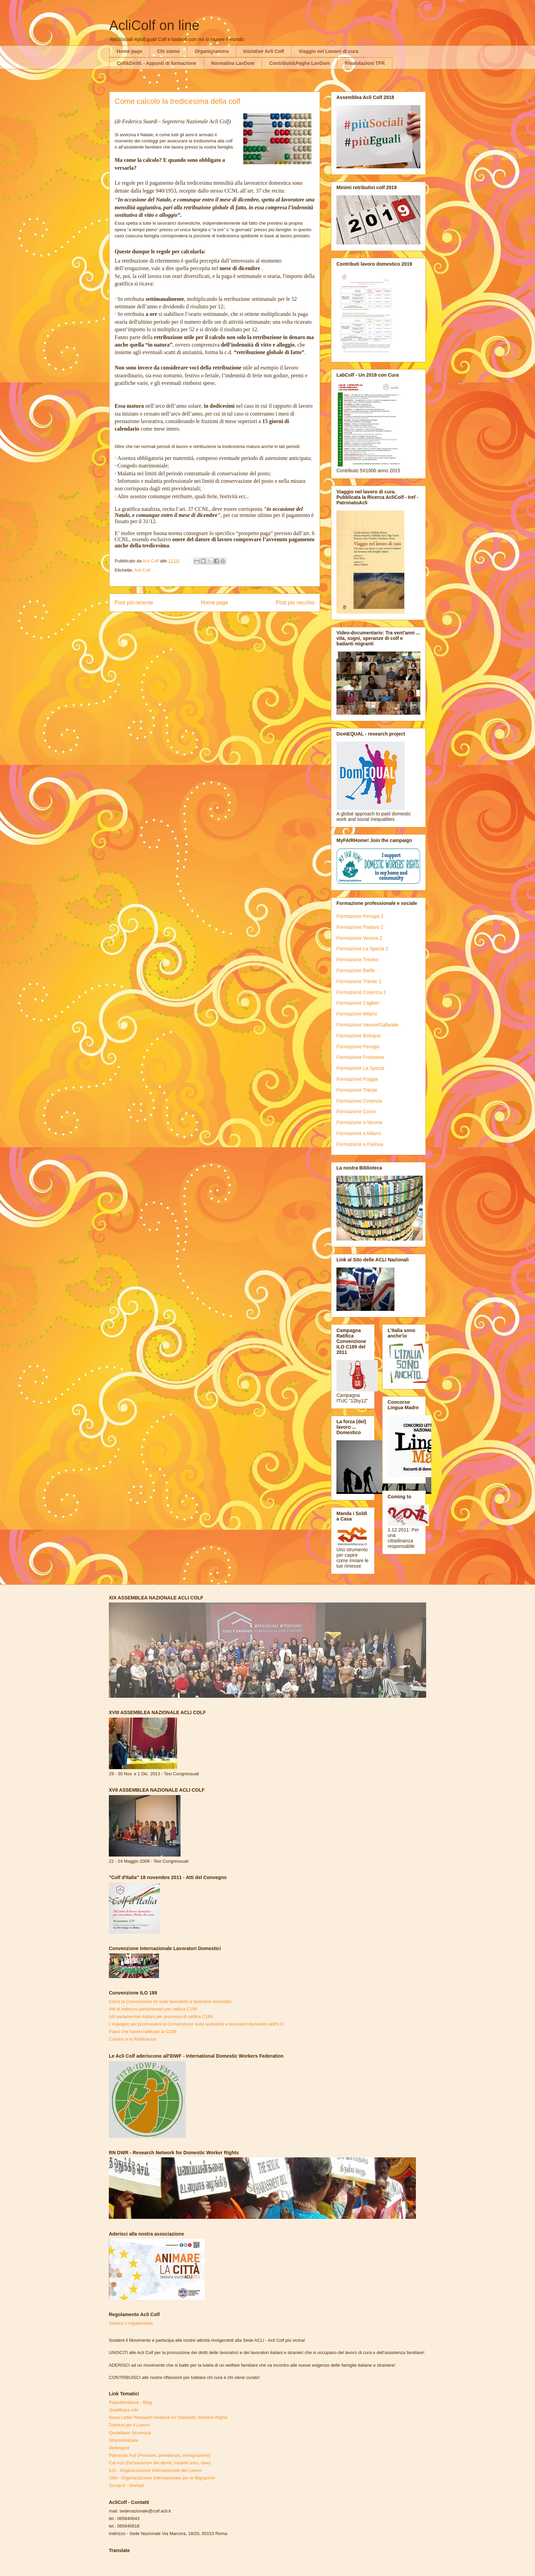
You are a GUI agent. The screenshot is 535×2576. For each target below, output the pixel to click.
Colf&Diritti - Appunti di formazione (157, 63)
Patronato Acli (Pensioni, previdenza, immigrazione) (160, 2455)
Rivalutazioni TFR (365, 63)
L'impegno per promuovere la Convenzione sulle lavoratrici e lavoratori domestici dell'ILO (196, 2024)
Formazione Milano (356, 1014)
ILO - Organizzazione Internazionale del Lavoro (155, 2470)
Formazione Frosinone (360, 1057)
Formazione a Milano (358, 1133)
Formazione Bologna (358, 1035)
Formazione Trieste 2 (358, 981)
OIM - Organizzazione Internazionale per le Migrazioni (162, 2477)
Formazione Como (356, 1111)
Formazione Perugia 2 (360, 916)
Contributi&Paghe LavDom (299, 63)
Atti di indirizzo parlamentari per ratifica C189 (153, 2009)
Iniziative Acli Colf (263, 51)
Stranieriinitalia (123, 2440)
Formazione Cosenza (359, 1101)
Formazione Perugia (357, 1046)
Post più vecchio (295, 602)
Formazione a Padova (359, 1144)
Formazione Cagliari (357, 1003)
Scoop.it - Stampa (126, 2485)
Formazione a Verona (359, 1122)
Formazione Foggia (357, 1079)
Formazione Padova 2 (359, 927)
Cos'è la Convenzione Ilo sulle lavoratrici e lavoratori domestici (170, 2001)
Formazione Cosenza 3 (361, 992)
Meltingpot (119, 2447)
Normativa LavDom (233, 63)
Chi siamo (168, 51)
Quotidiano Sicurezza (130, 2432)
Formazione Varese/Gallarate (367, 1024)
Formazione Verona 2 (359, 938)
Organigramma (211, 51)
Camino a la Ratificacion (133, 2039)
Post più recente (134, 602)
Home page (129, 51)
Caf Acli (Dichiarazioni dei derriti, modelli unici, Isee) (160, 2462)
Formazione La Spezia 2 (362, 948)
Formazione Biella (355, 970)
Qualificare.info (124, 2409)
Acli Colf (142, 570)
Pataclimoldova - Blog (130, 2402)
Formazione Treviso (357, 959)
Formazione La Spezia (360, 1068)
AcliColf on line (154, 25)
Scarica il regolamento (131, 2323)
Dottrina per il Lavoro (129, 2424)
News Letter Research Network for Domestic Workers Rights (168, 2417)
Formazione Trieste (356, 1090)
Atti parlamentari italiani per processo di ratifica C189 (161, 2016)
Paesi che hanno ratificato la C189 (142, 2031)
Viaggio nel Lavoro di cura (328, 51)
